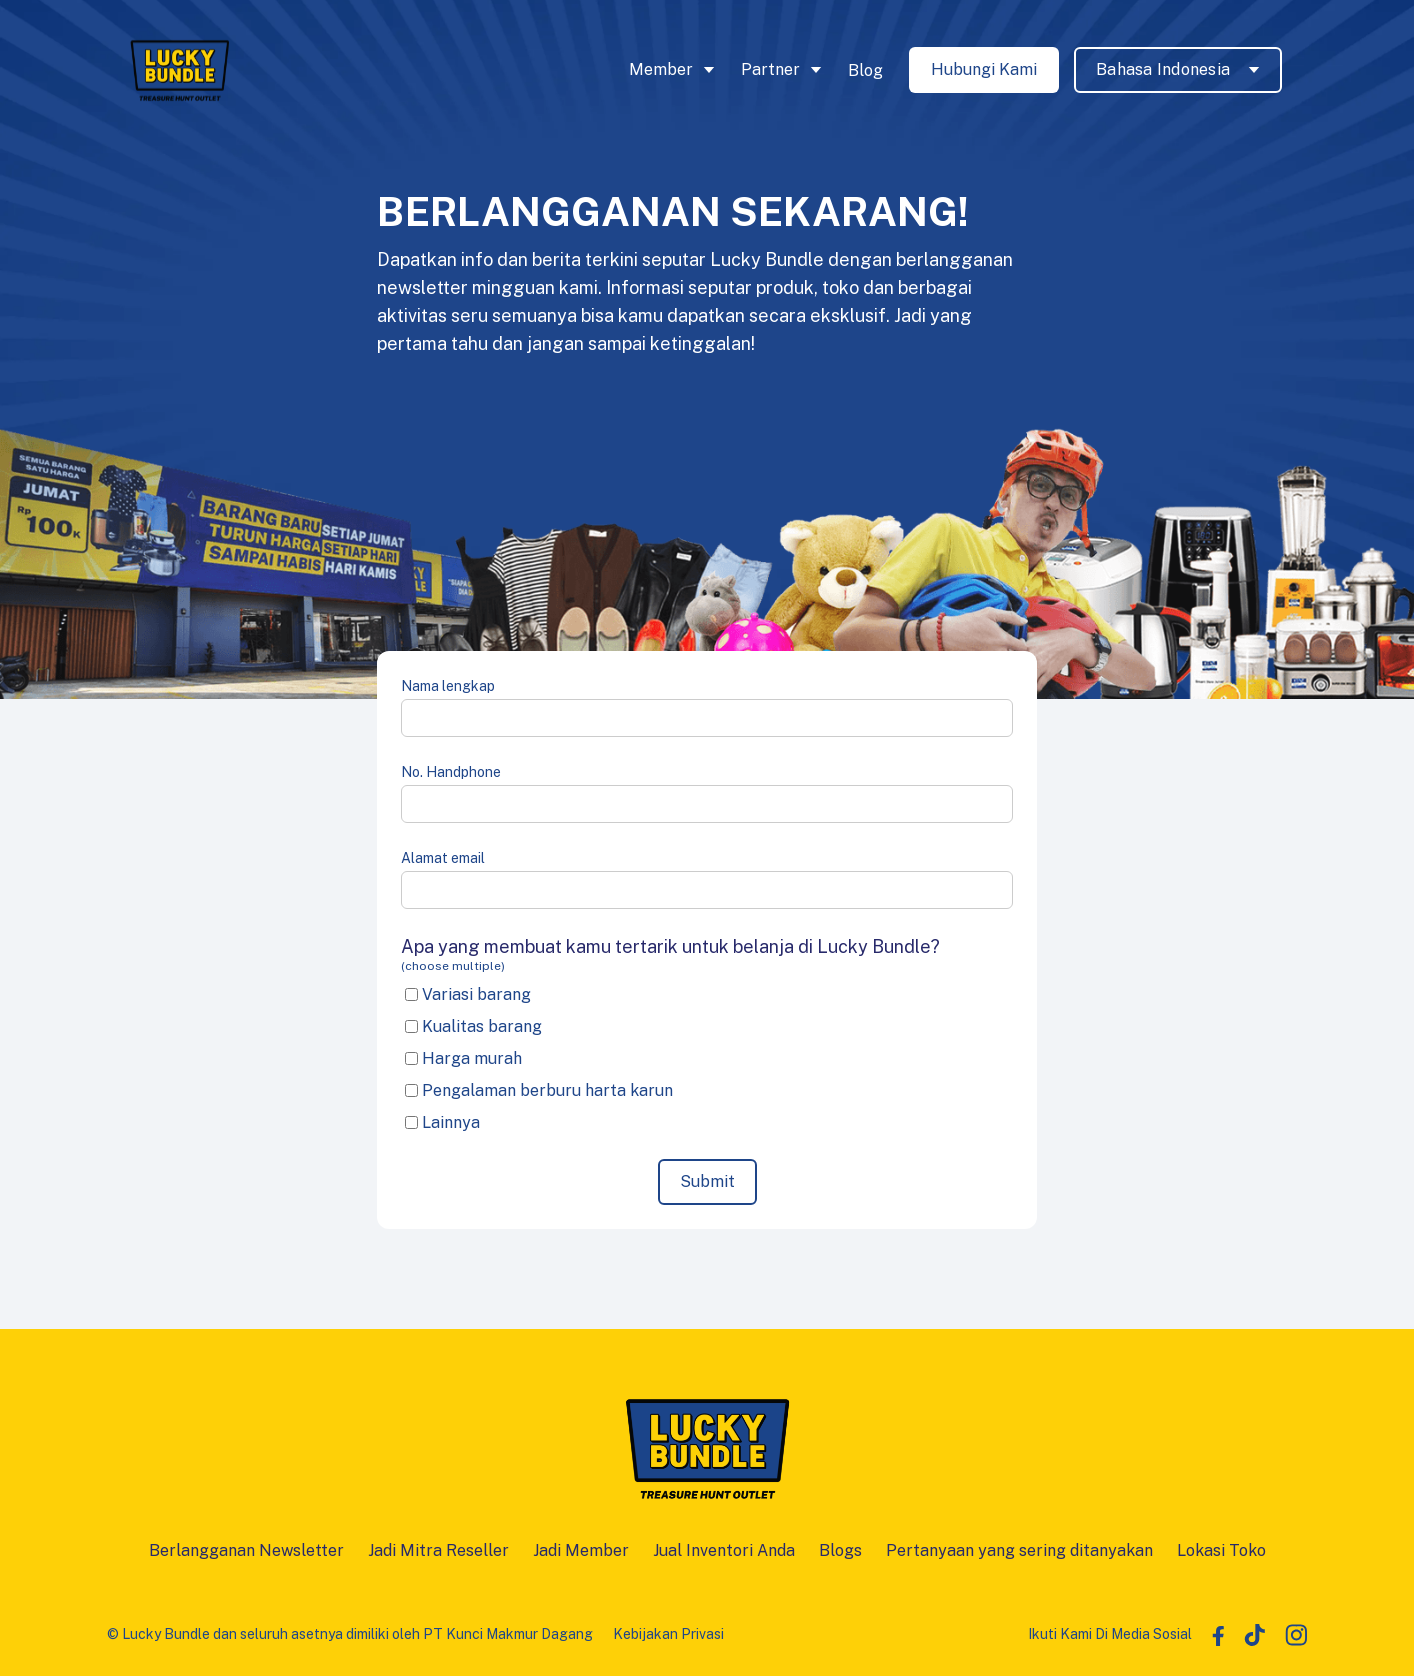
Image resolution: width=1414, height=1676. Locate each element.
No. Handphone (451, 772)
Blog (865, 70)
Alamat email (443, 858)
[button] (675, 70)
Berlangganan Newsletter (246, 1550)
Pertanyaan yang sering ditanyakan (1019, 1550)
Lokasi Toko (1221, 1550)
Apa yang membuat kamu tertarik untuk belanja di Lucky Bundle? (707, 955)
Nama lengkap (448, 686)
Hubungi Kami (984, 69)
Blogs (840, 1550)
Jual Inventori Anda (724, 1550)
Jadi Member (581, 1550)
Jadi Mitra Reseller (438, 1550)
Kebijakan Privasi (668, 1634)
